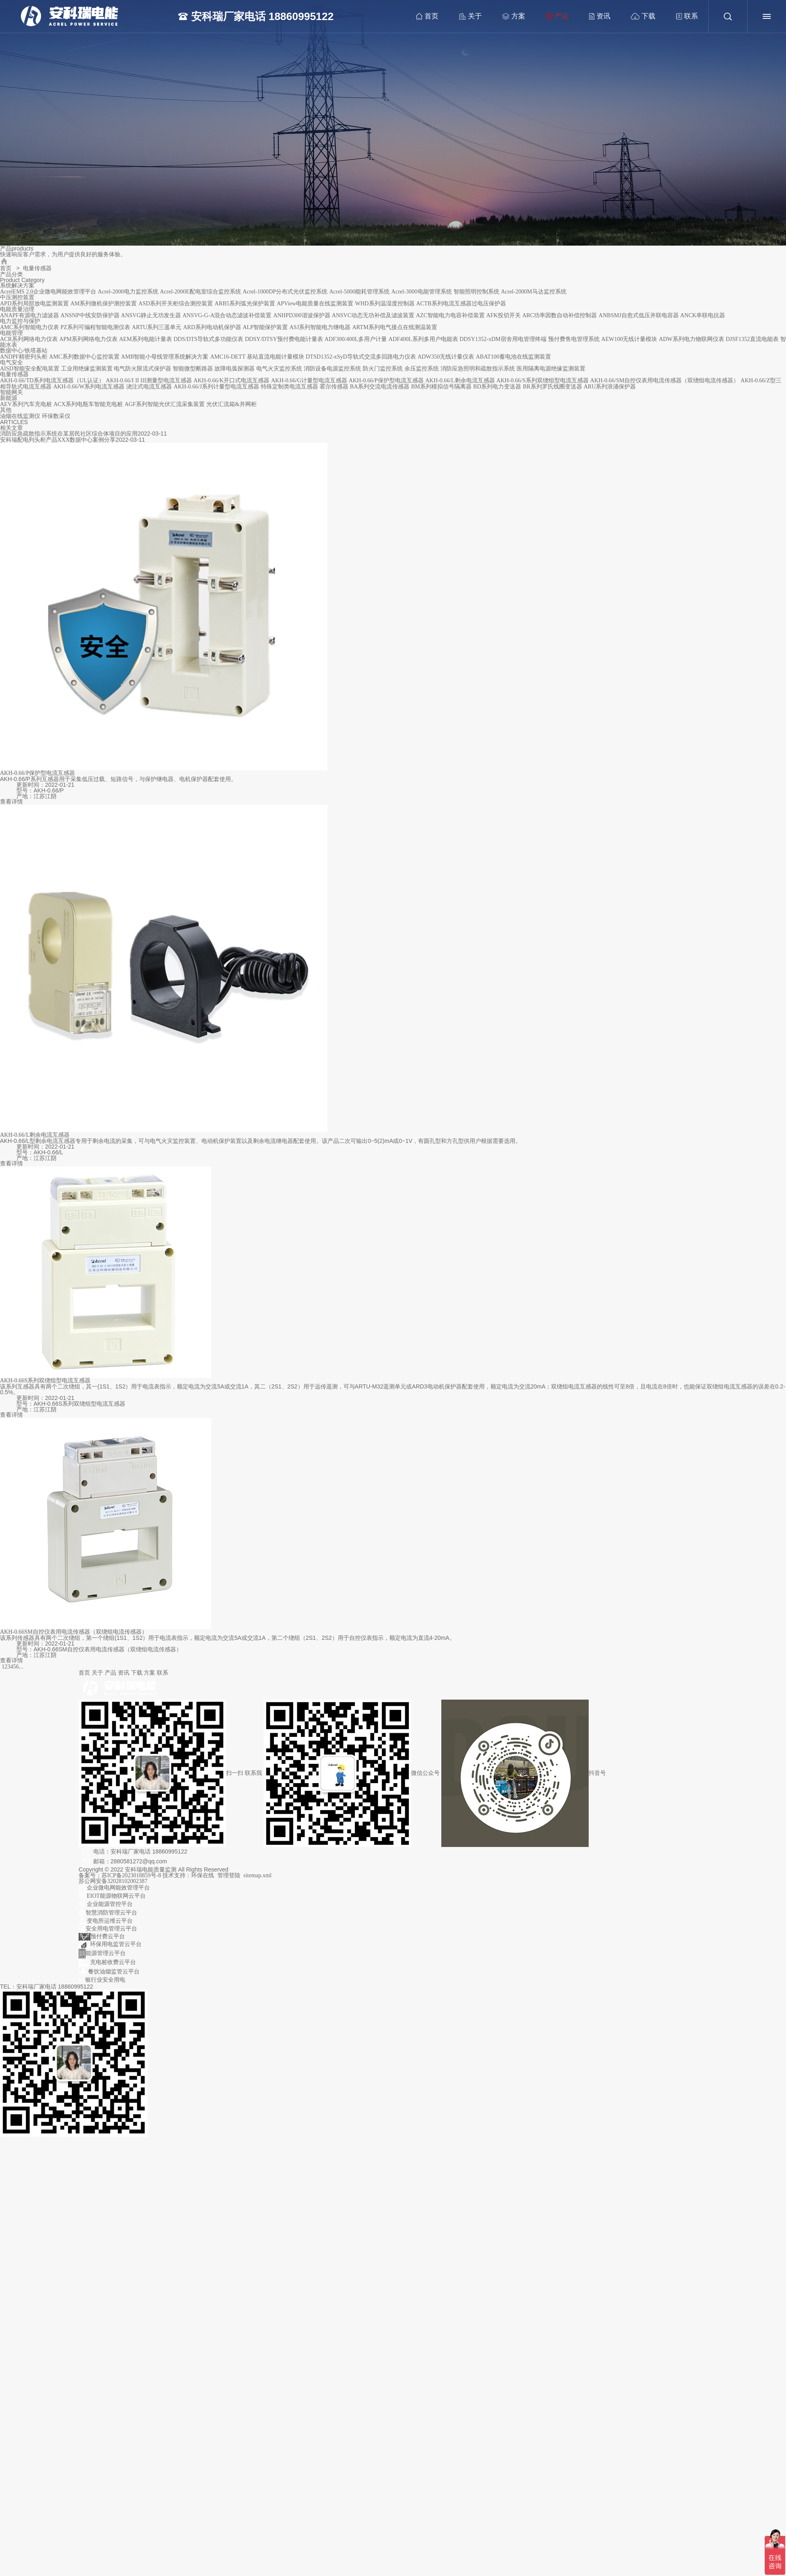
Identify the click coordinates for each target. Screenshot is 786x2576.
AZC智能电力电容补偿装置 (450, 315)
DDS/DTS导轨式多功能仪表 (208, 339)
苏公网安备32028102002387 (113, 1881)
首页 (422, 16)
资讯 (595, 16)
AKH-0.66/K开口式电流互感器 (232, 380)
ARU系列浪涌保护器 (610, 387)
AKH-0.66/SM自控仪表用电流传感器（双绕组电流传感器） (664, 380)
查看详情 (11, 802)
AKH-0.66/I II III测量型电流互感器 (149, 380)
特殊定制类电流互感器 (289, 387)
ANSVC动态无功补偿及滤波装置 (373, 315)
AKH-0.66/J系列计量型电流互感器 (216, 387)
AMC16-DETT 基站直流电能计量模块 (257, 357)
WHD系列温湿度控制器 (384, 303)
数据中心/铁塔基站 (23, 351)
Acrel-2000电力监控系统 (128, 292)
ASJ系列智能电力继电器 (319, 327)
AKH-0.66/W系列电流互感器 (89, 387)
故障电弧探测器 (235, 369)
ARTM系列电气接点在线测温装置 (394, 327)
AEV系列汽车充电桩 (26, 404)
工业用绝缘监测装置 (87, 369)
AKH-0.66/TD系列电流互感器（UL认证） (52, 380)
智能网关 (11, 392)
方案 (509, 16)
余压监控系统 (421, 369)
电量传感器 (14, 374)
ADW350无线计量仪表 (446, 357)
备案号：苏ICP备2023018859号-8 (121, 1875)
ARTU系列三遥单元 (156, 327)
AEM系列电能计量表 (145, 339)
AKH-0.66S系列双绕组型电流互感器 (45, 1380)
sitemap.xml (258, 1875)
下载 (638, 16)
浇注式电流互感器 (149, 387)
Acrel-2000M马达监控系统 (533, 292)
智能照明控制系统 (476, 292)
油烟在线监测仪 (20, 416)
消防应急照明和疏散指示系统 (477, 369)
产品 (552, 16)
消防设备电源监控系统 (332, 369)
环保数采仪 (56, 416)
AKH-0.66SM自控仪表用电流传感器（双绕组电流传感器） (73, 1632)
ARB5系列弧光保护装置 (245, 303)
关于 (465, 16)
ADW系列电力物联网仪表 (691, 339)
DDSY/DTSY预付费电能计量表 (284, 339)
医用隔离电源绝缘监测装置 (551, 369)
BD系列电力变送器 (497, 387)
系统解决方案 (17, 285)
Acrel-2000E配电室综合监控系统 (200, 292)
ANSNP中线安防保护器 (90, 315)
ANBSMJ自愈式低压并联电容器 (638, 315)
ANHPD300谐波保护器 (301, 315)
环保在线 (202, 1875)
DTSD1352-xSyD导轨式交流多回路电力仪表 (361, 357)
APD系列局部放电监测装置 (34, 303)
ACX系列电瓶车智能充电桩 (88, 404)
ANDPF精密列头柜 (23, 357)
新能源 (8, 398)
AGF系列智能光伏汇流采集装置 (164, 404)
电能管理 (11, 333)
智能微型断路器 (193, 369)
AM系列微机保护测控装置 (103, 303)
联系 (682, 16)
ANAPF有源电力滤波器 (29, 315)
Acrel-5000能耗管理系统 (359, 292)
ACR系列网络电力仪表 (29, 339)
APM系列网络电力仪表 (88, 339)
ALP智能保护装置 (265, 327)
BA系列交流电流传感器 (379, 387)
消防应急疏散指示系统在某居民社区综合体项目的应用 (69, 434)
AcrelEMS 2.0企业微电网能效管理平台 (48, 292)
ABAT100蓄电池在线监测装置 (513, 357)
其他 (5, 410)
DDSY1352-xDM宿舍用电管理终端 (502, 339)
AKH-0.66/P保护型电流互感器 (386, 380)
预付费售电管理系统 (574, 339)
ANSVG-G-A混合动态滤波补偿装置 (227, 315)
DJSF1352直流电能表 (752, 339)
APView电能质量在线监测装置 (315, 303)
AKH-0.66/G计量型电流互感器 (309, 380)
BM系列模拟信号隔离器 (441, 387)
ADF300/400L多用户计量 (356, 339)
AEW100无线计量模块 (629, 339)
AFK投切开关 (503, 315)
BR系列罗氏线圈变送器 (552, 387)
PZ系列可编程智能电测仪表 (95, 327)
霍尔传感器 (334, 387)
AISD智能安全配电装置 (29, 369)
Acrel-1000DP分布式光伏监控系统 (285, 292)
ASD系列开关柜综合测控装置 (175, 303)
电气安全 (11, 362)
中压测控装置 (17, 297)
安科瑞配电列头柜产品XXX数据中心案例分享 (57, 440)
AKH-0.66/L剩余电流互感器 (460, 380)
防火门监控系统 (383, 369)
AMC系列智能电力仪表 (29, 327)
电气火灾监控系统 (279, 369)
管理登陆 (228, 1875)
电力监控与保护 (20, 321)
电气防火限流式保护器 (142, 369)
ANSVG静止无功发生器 (151, 315)
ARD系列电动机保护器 (212, 327)
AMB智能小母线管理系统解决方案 (165, 357)
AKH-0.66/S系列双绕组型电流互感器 (543, 380)
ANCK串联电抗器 (702, 315)
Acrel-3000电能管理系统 (421, 292)
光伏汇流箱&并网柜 (231, 404)
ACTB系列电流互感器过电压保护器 (461, 303)
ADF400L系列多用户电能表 (423, 339)
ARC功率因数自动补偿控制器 (559, 315)
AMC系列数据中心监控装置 (84, 357)
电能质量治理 (17, 309)
